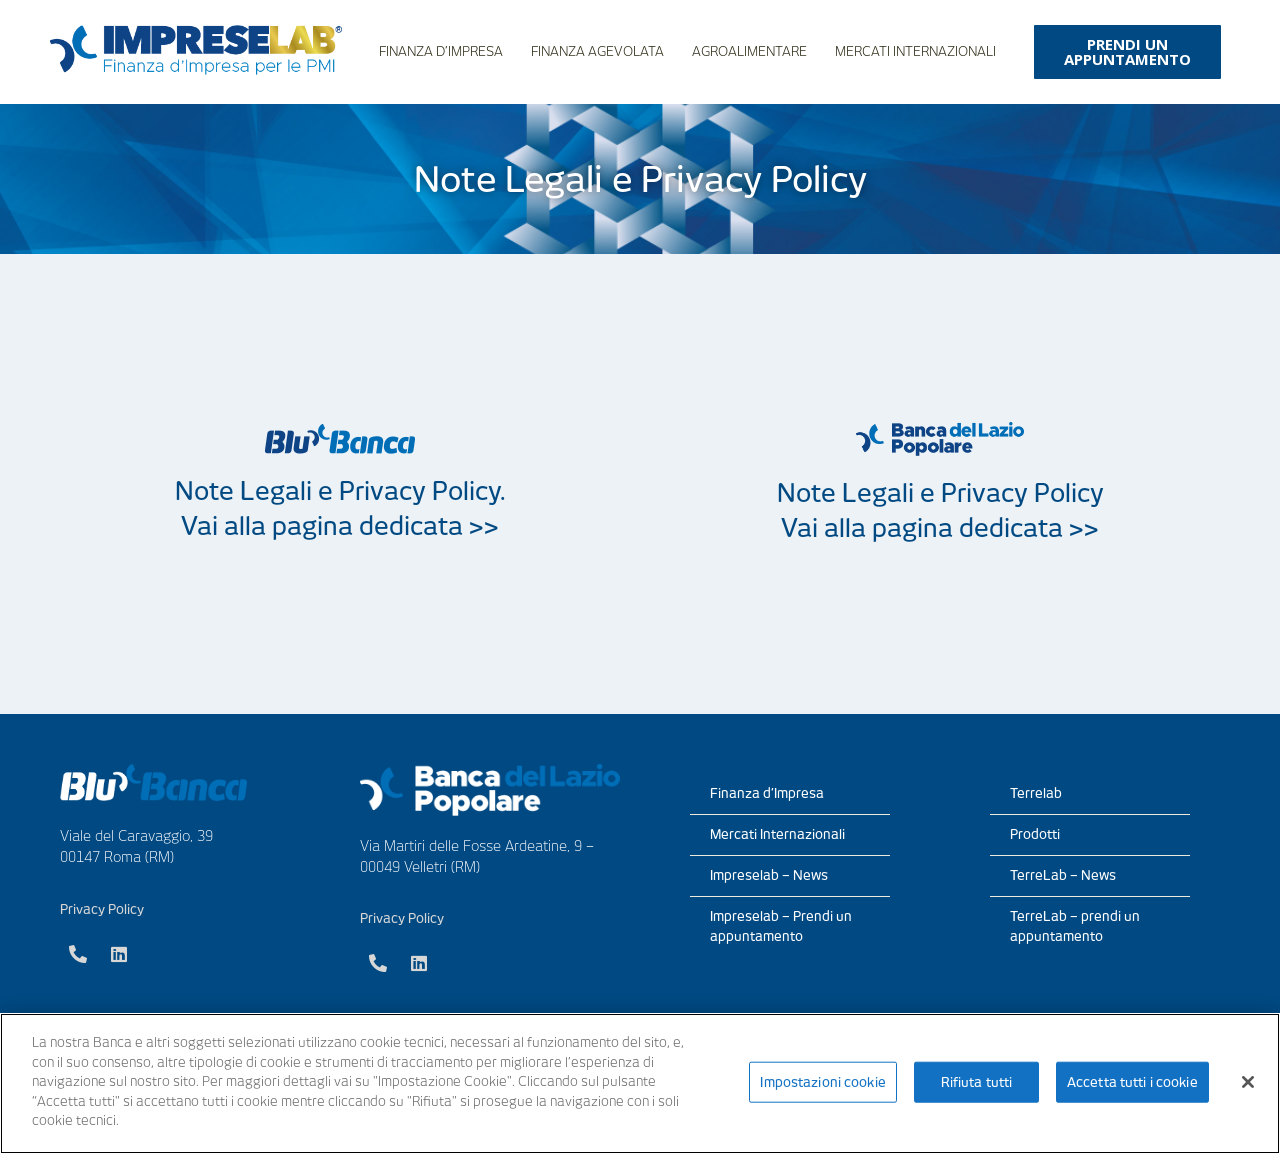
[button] (1127, 52)
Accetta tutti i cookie (1132, 1081)
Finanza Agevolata (597, 51)
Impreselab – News (769, 875)
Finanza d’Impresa (441, 51)
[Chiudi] (1248, 1082)
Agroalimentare (749, 51)
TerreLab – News (1063, 875)
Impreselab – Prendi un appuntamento (781, 926)
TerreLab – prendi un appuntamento (1075, 926)
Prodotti (1035, 834)
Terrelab (1036, 793)
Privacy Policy (102, 909)
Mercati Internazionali (915, 51)
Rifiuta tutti (977, 1081)
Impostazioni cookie (822, 1081)
